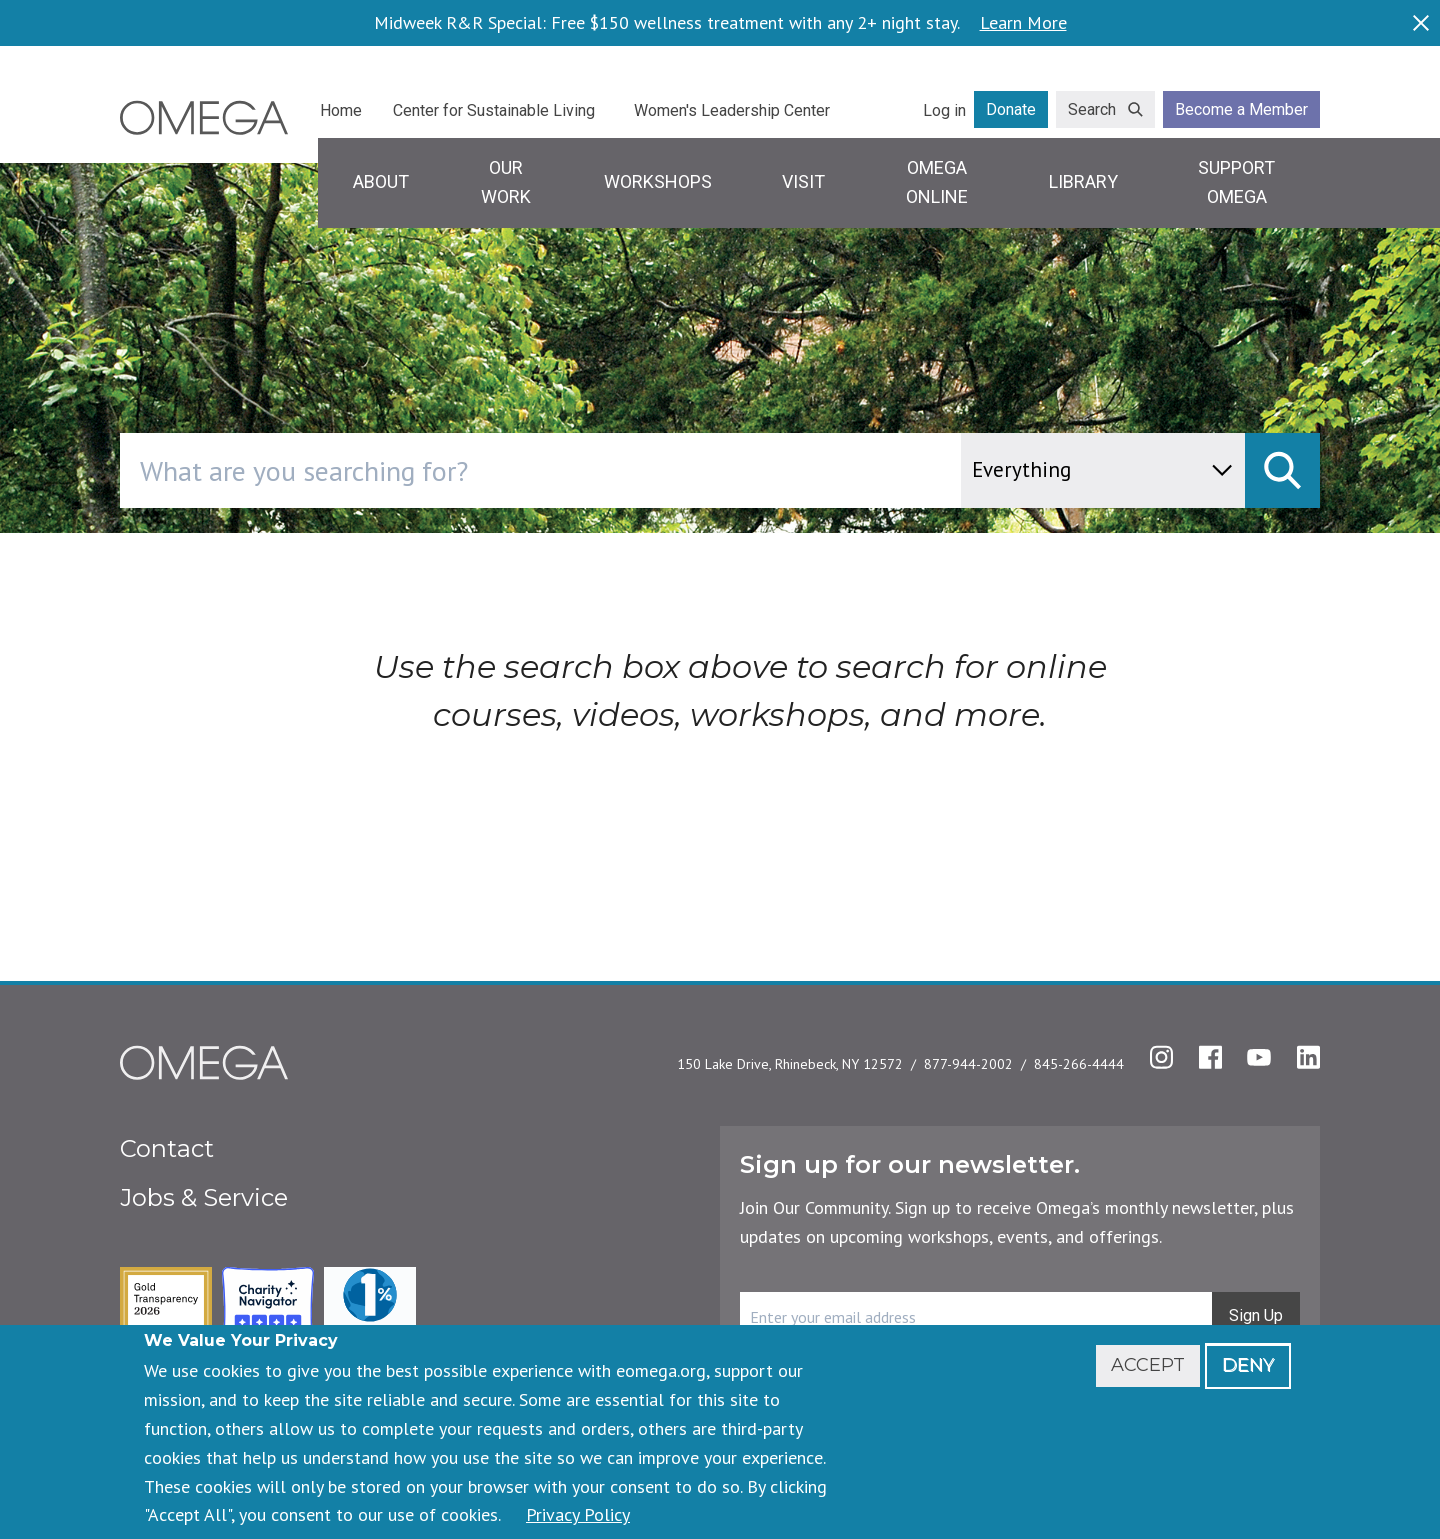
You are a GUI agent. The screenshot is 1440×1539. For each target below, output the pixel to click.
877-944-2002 (968, 1064)
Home (341, 110)
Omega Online (937, 182)
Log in (944, 110)
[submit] (1282, 470)
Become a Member (1241, 109)
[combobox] (625, 470)
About (381, 181)
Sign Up (1256, 1315)
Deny (1248, 1365)
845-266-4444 (1079, 1064)
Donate (1011, 109)
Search (1092, 109)
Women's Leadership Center (732, 110)
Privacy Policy (578, 1514)
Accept (1148, 1365)
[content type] (1103, 470)
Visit (803, 181)
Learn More (1023, 23)
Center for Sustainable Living (494, 110)
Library (1083, 181)
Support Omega (1236, 182)
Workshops (658, 181)
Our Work (506, 182)
